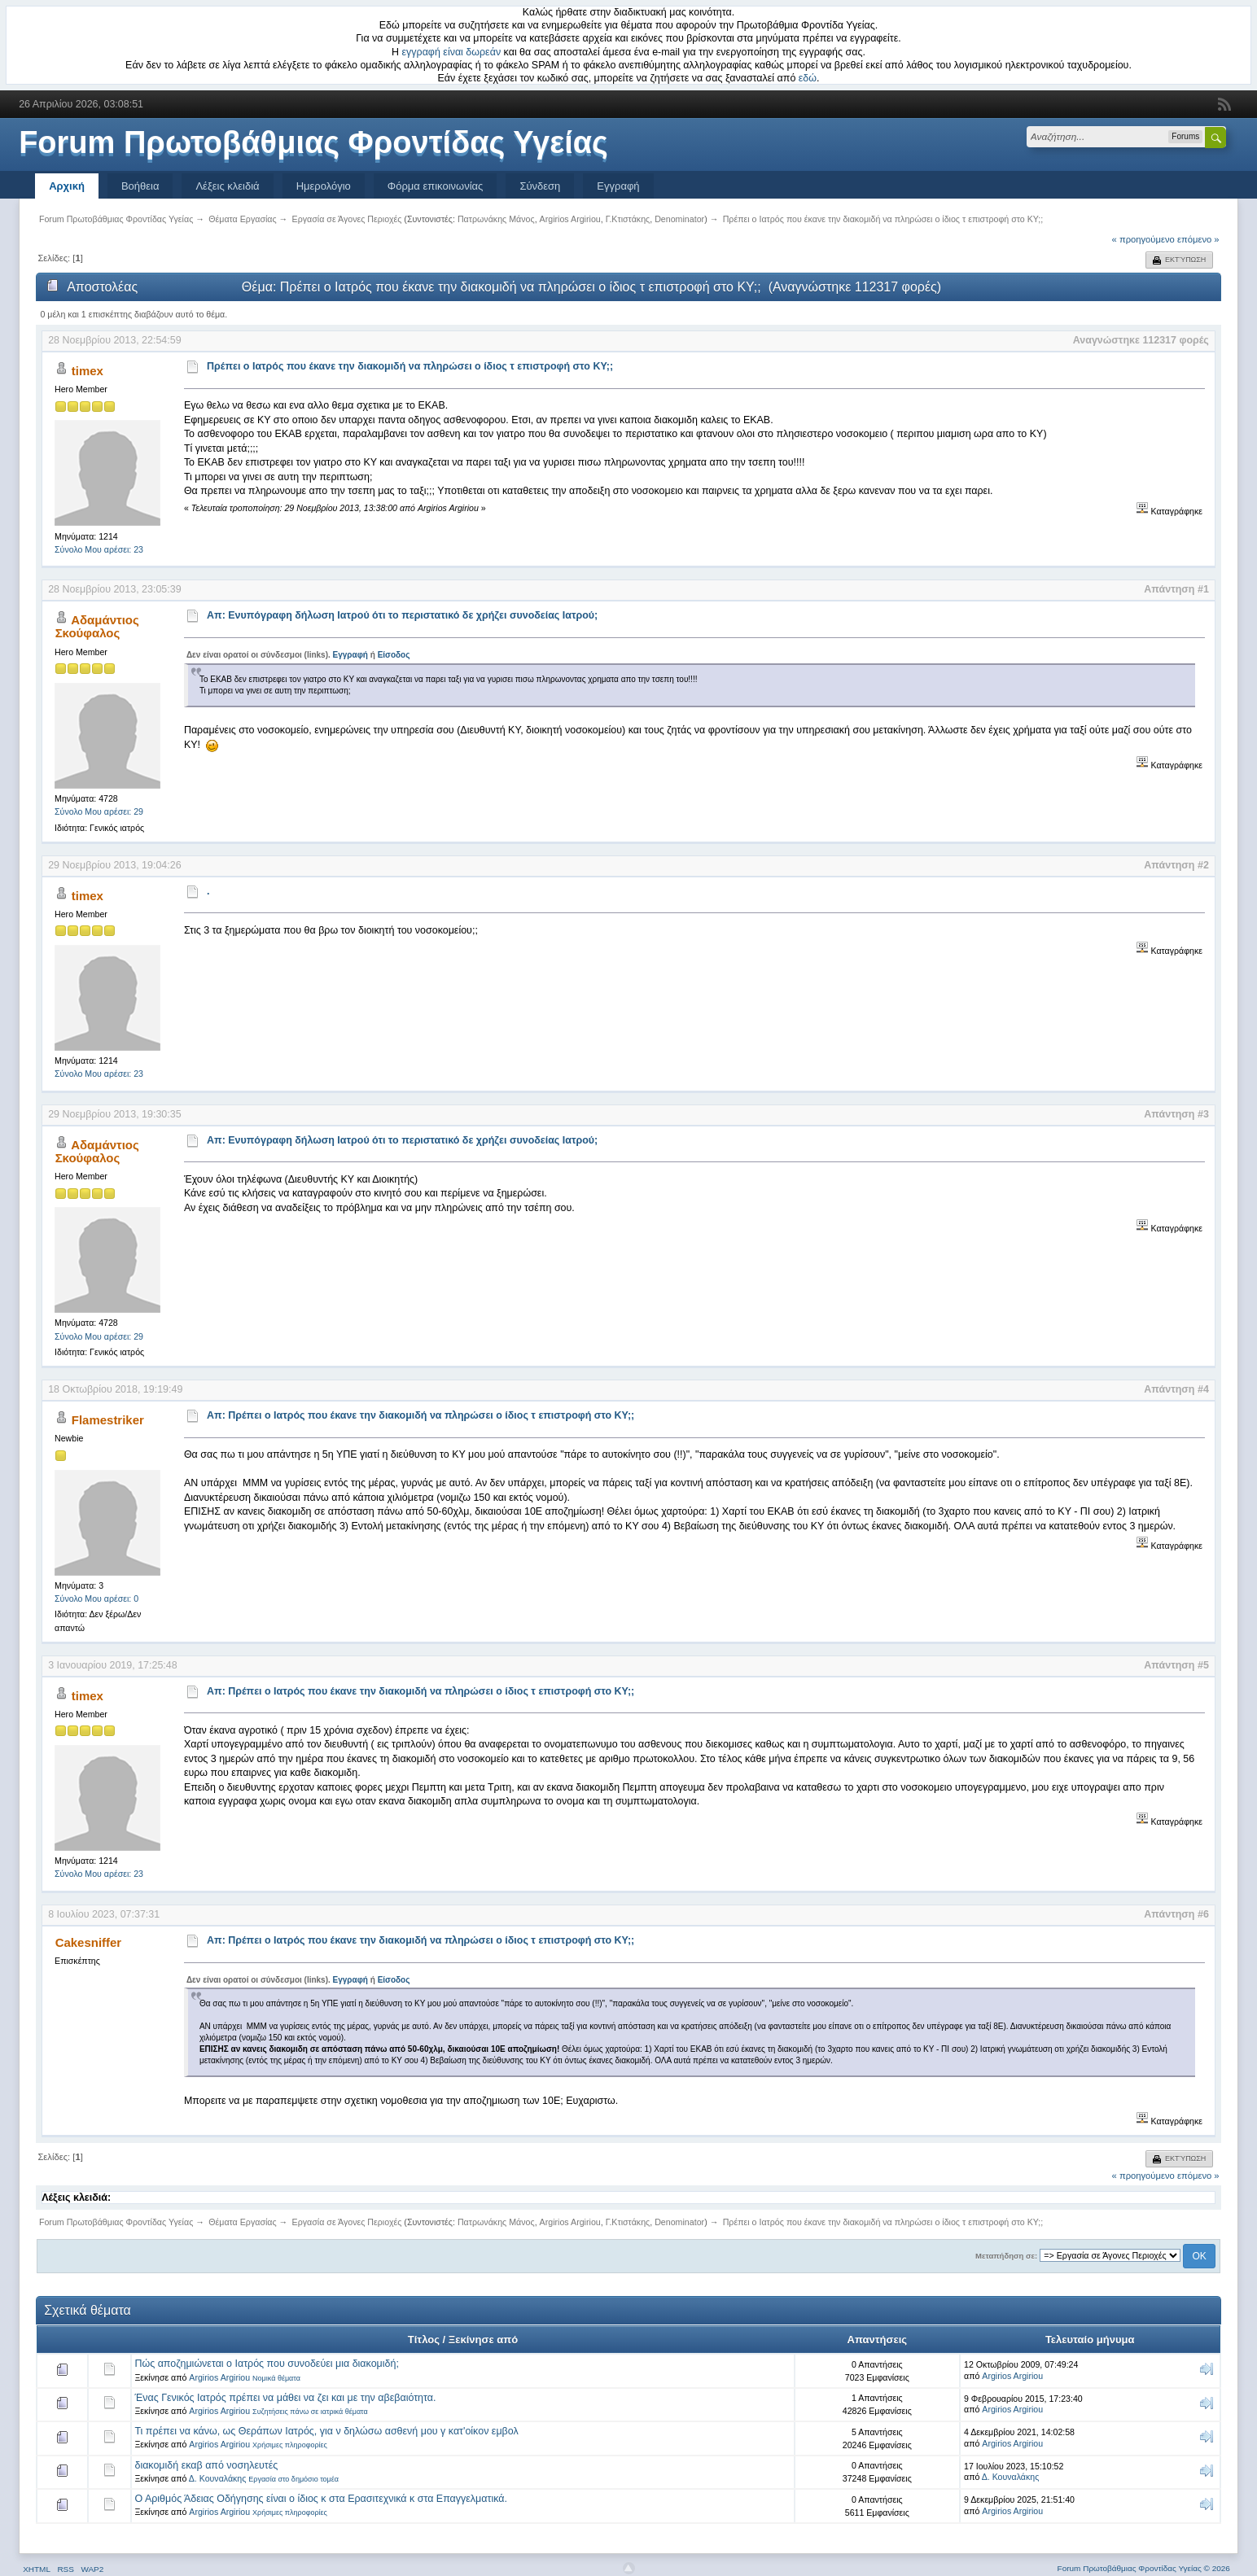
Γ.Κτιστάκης (628, 219)
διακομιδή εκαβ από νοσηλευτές (206, 2465)
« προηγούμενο (1143, 239)
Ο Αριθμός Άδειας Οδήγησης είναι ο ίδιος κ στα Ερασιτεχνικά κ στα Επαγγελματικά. (320, 2498)
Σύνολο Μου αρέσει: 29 (99, 811)
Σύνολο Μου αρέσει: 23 (99, 549)
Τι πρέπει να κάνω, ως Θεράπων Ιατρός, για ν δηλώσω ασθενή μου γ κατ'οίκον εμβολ (326, 2431)
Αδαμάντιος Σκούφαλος (97, 626)
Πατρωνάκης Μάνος (496, 219)
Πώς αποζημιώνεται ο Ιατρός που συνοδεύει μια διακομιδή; (266, 2363)
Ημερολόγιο (323, 186)
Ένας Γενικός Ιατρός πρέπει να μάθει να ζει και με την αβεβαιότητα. (285, 2397)
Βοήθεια (140, 186)
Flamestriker (108, 1420)
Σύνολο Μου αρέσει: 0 (96, 1598)
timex (87, 371)
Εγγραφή (618, 186)
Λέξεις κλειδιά (227, 186)
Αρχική (67, 186)
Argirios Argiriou (570, 219)
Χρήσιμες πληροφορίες (289, 2445)
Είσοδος (394, 654)
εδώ (808, 78)
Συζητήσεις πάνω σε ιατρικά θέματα (310, 2412)
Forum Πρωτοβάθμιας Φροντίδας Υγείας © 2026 (1144, 2568)
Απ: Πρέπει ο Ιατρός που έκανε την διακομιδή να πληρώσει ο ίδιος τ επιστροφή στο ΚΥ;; (420, 1415)
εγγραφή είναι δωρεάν (451, 52)
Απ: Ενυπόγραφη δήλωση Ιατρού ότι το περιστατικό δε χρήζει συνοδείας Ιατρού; (402, 615)
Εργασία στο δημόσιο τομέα (293, 2479)
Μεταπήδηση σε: (1006, 2255)
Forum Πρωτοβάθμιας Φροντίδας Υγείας (313, 142)
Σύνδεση (539, 186)
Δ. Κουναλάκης (218, 2478)
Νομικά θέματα (276, 2378)
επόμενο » (1198, 239)
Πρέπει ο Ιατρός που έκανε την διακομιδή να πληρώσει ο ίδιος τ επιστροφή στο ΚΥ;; (410, 366)
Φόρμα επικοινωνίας (436, 186)
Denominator (679, 219)
